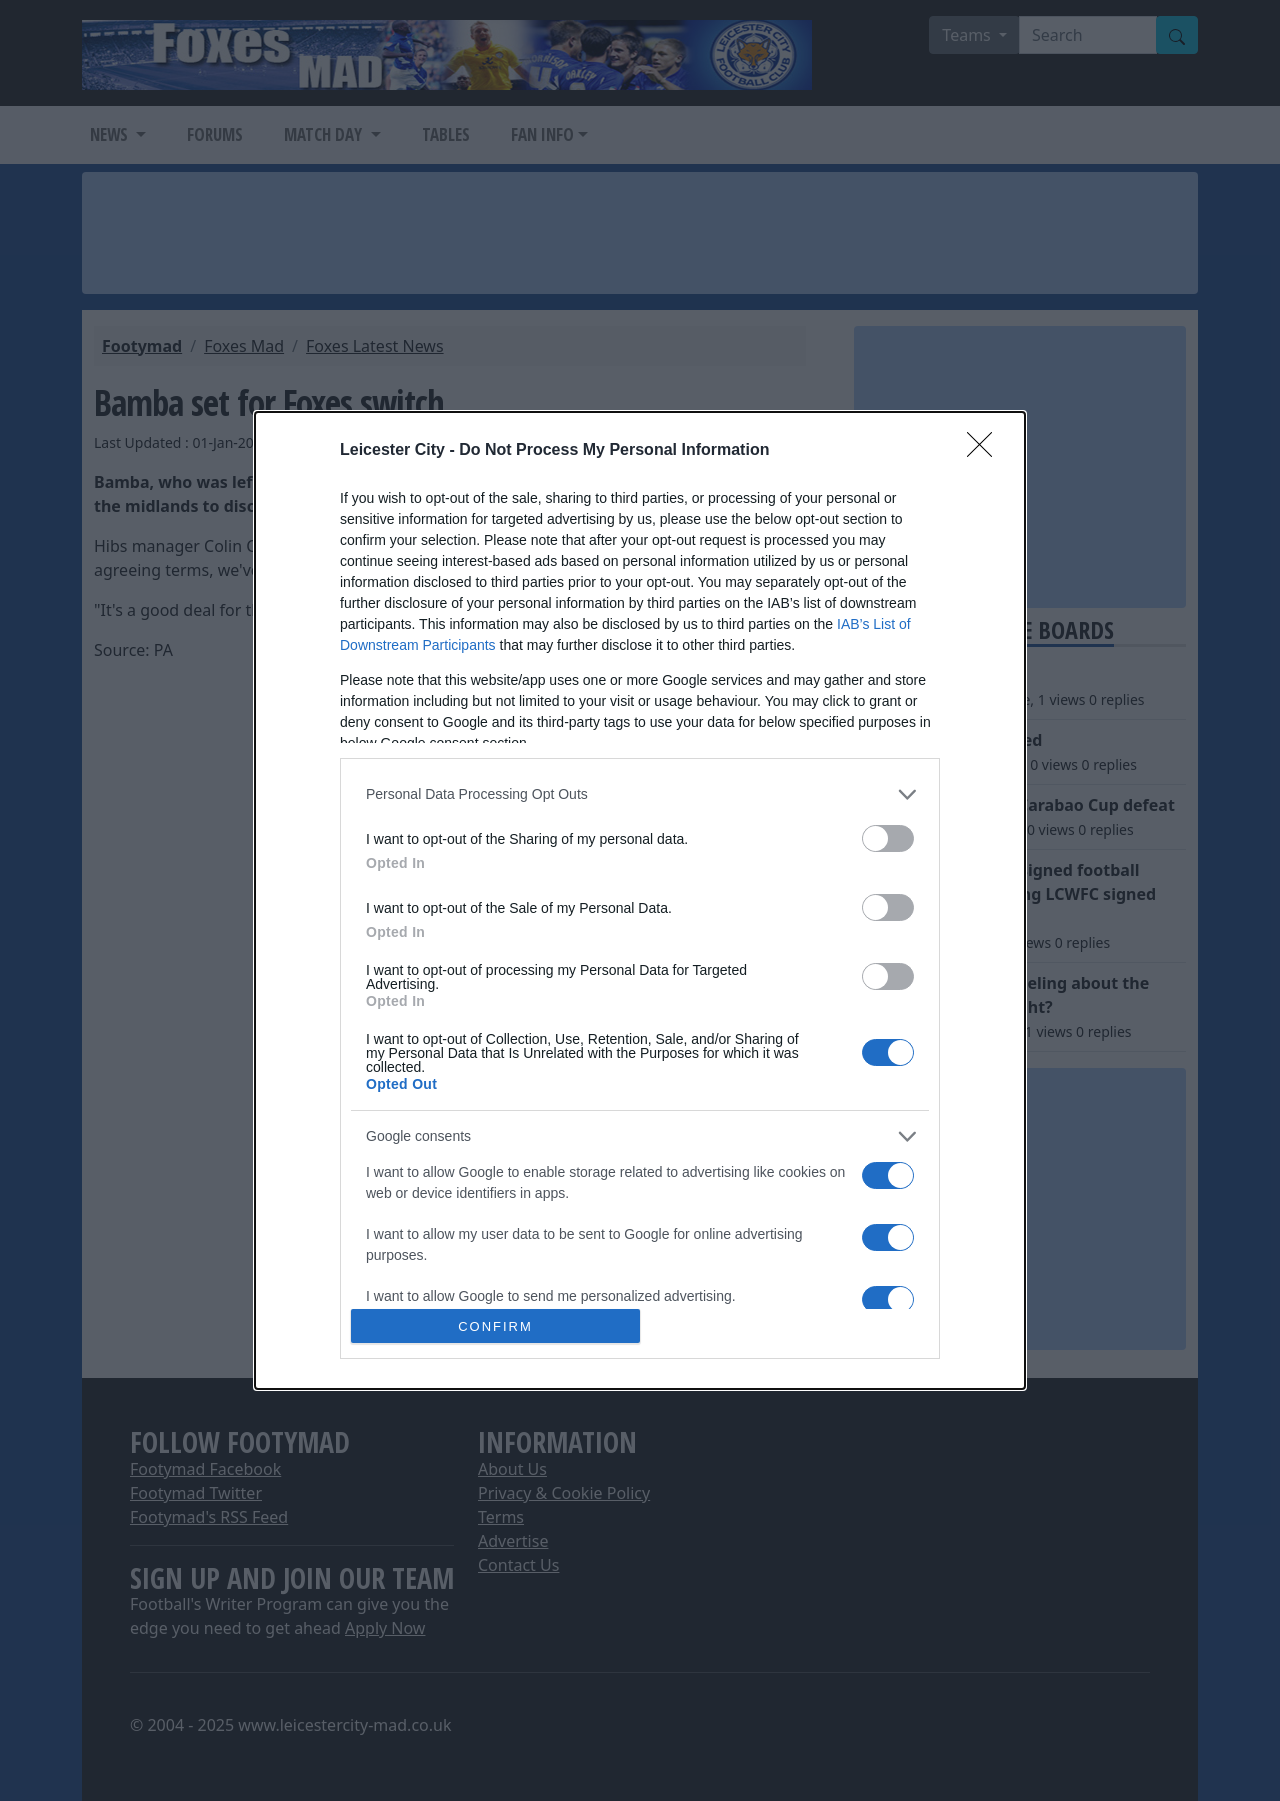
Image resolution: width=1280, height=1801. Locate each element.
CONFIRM (495, 1325)
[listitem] (640, 794)
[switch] (888, 838)
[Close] (986, 451)
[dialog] (640, 900)
